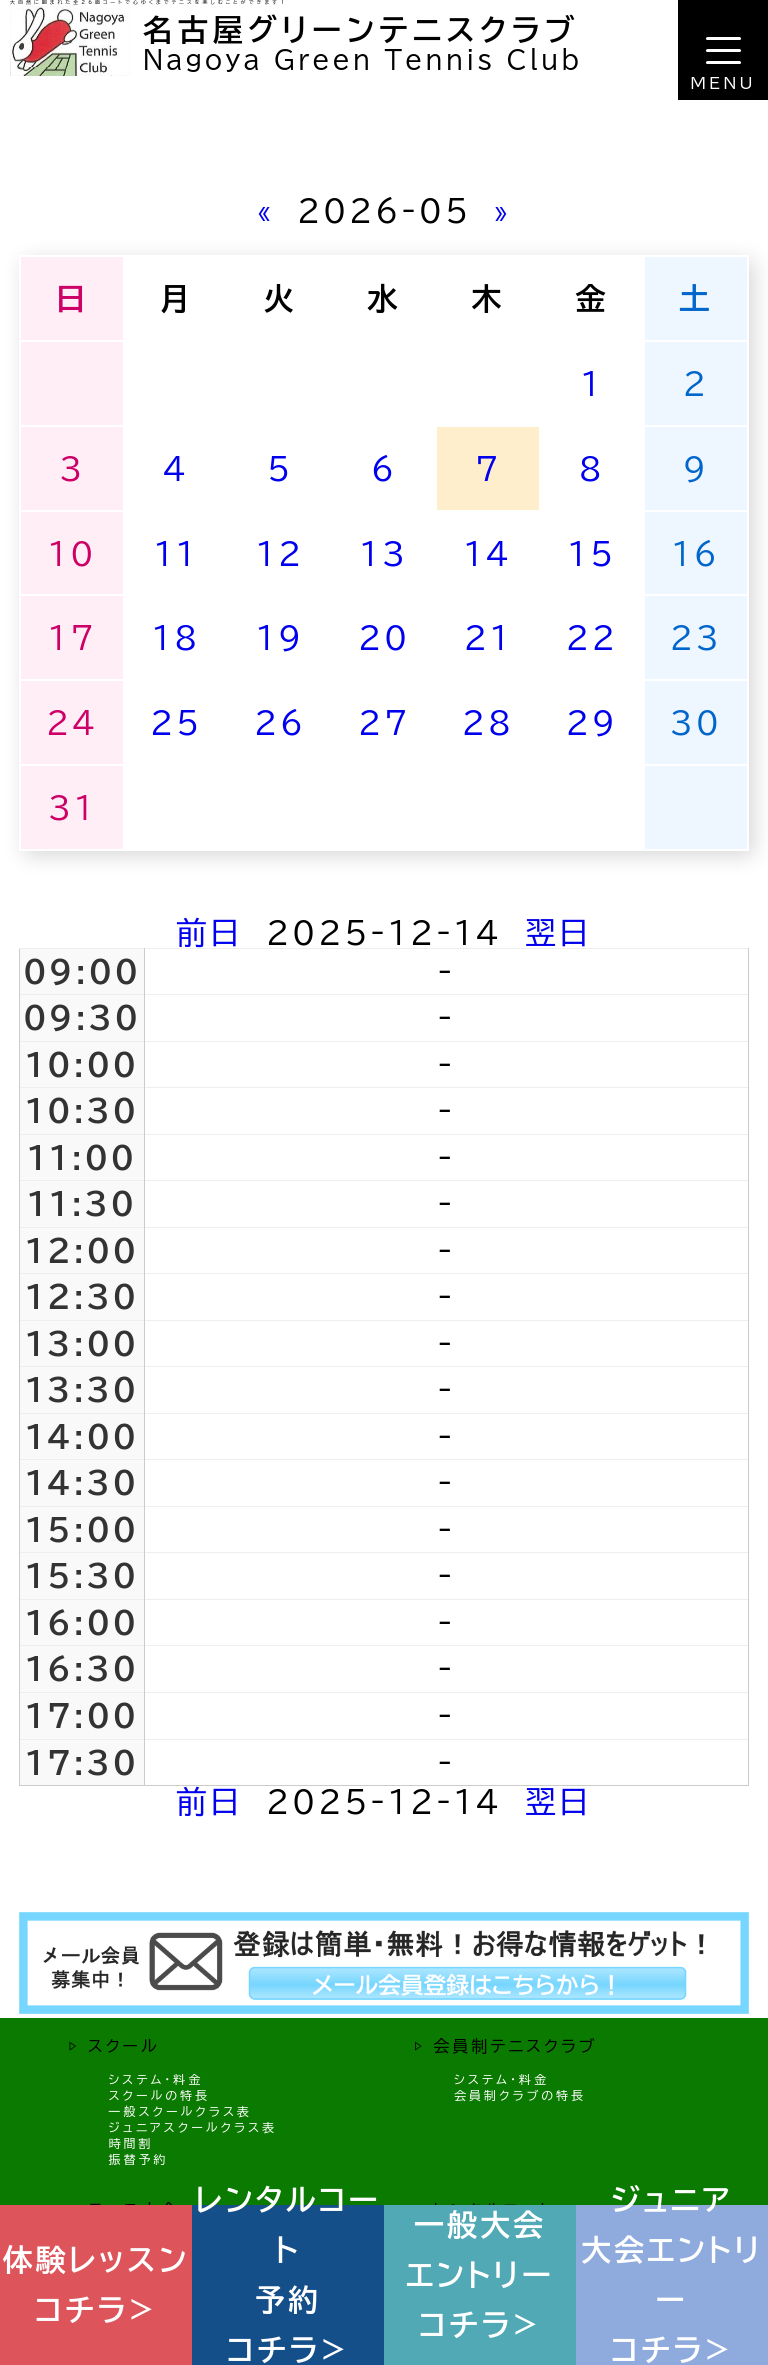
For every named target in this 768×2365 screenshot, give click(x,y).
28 (488, 722)
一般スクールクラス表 (180, 2111)
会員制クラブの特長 (520, 2095)
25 (176, 722)
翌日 (558, 932)
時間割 (130, 2143)
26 (280, 722)
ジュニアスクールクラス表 (192, 2127)
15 (592, 553)
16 (696, 553)
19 (280, 637)
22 (592, 637)
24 (72, 722)
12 (280, 553)
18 (176, 637)
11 (176, 553)
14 (488, 553)
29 (592, 722)
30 (696, 722)
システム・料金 (155, 2079)
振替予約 (138, 2159)
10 (72, 553)
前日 (209, 932)
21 (488, 637)
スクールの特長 (159, 2095)
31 (72, 807)
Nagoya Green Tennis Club (362, 59)
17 (72, 637)
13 (384, 553)
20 (384, 637)
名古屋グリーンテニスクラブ (361, 30)
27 (384, 722)
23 (696, 637)
